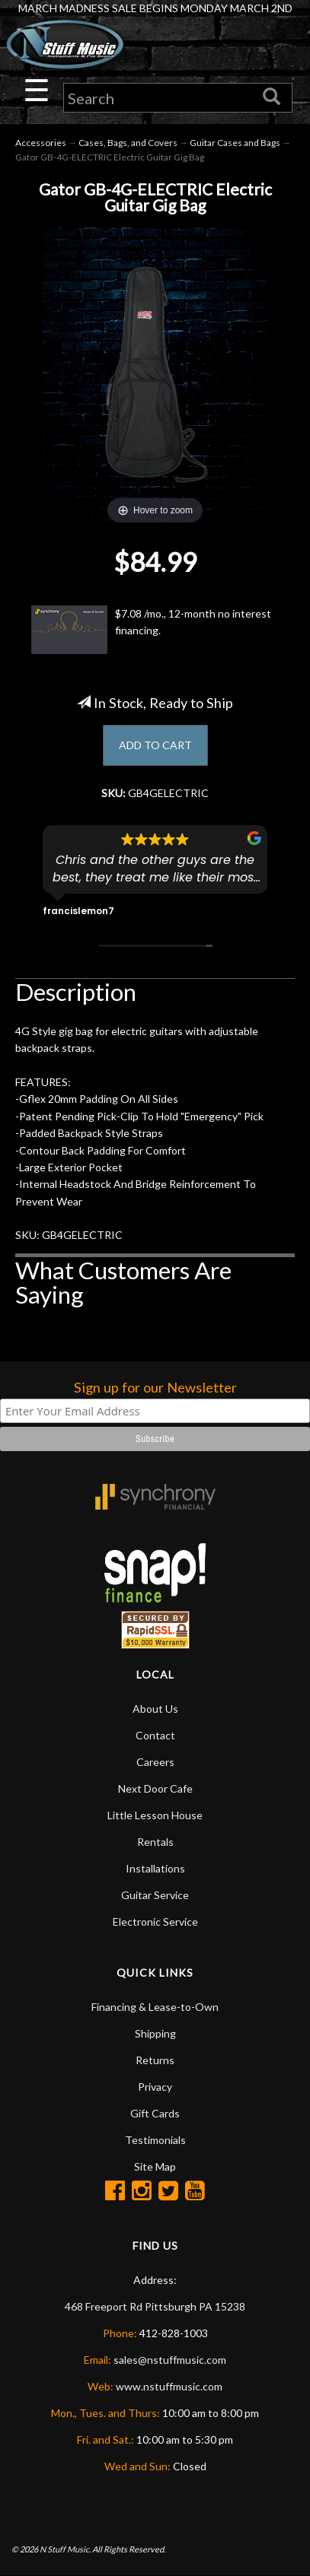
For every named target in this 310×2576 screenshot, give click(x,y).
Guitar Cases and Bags (235, 142)
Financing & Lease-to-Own (155, 2006)
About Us (155, 1708)
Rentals (155, 1841)
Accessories (40, 142)
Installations (155, 1868)
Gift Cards (155, 2113)
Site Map (155, 2166)
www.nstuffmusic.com (169, 2386)
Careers (155, 1761)
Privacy (155, 2086)
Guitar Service (155, 1894)
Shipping (155, 2033)
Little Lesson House (155, 1815)
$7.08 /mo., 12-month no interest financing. (151, 629)
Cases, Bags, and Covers (127, 142)
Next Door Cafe (155, 1788)
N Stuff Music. (65, 2549)
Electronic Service (155, 1921)
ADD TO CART (155, 744)
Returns (155, 2059)
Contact (155, 1735)
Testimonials (155, 2139)
